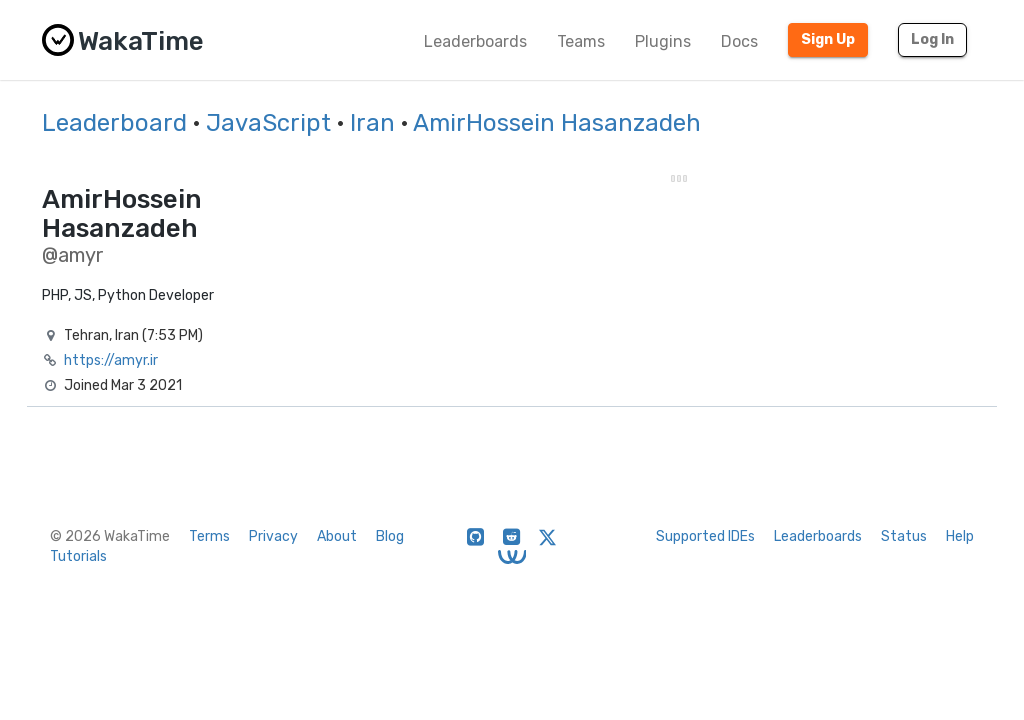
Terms (209, 536)
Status (904, 536)
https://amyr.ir (111, 360)
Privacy (273, 536)
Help (960, 536)
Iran (372, 123)
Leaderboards (475, 41)
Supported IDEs (705, 536)
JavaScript (268, 123)
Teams (581, 41)
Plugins (663, 41)
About (337, 536)
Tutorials (78, 556)
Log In (932, 39)
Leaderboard (114, 123)
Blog (390, 536)
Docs (739, 41)
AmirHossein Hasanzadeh (557, 123)
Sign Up (828, 39)
